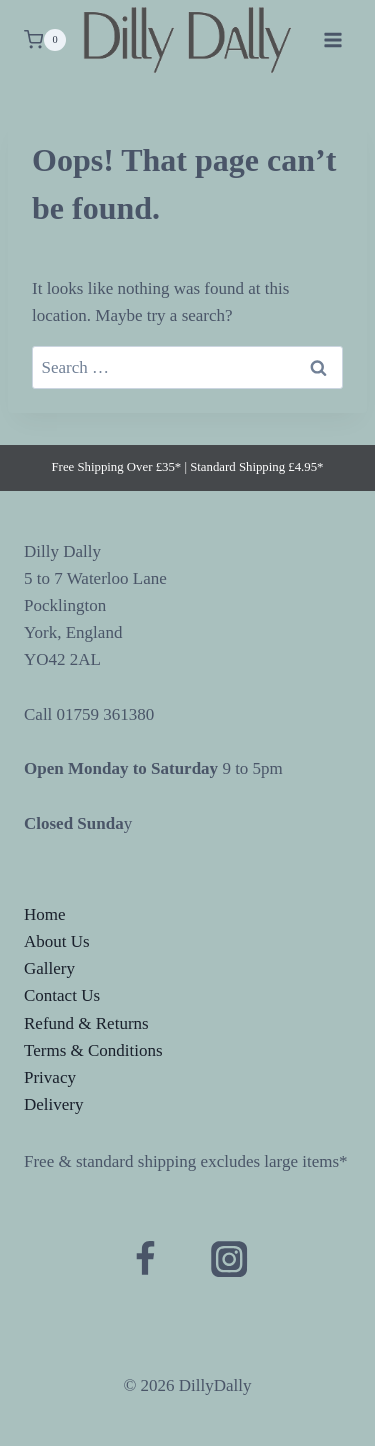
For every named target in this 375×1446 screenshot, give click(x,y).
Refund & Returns (86, 1023)
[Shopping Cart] (45, 40)
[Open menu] (332, 39)
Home (45, 914)
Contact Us (62, 995)
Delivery (53, 1104)
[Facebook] (145, 1258)
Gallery (49, 968)
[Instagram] (229, 1258)
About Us (57, 941)
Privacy (50, 1077)
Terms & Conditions (93, 1050)
